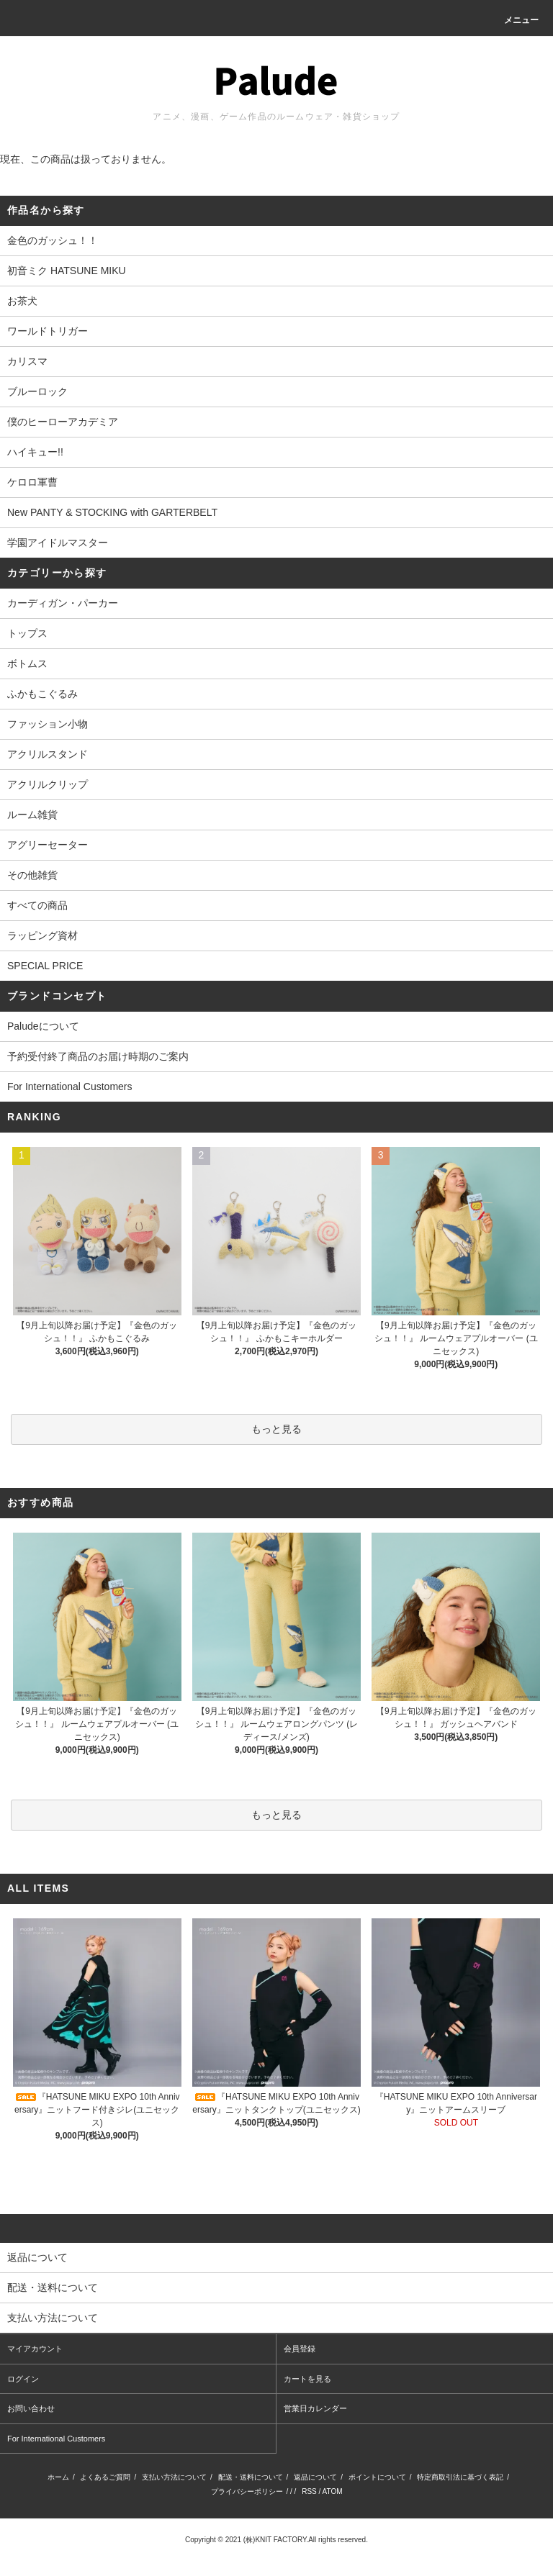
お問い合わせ (31, 2408)
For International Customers (69, 1086)
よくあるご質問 (105, 2477)
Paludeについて (43, 1026)
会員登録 (299, 2348)
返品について (315, 2477)
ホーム (58, 2477)
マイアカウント (35, 2348)
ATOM (333, 2491)
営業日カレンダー (315, 2408)
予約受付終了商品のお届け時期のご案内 (98, 1056)
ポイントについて (377, 2477)
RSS (309, 2491)
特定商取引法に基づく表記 (460, 2477)
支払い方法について (174, 2477)
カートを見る (307, 2379)
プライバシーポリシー (247, 2491)
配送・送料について (250, 2477)
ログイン (23, 2379)
